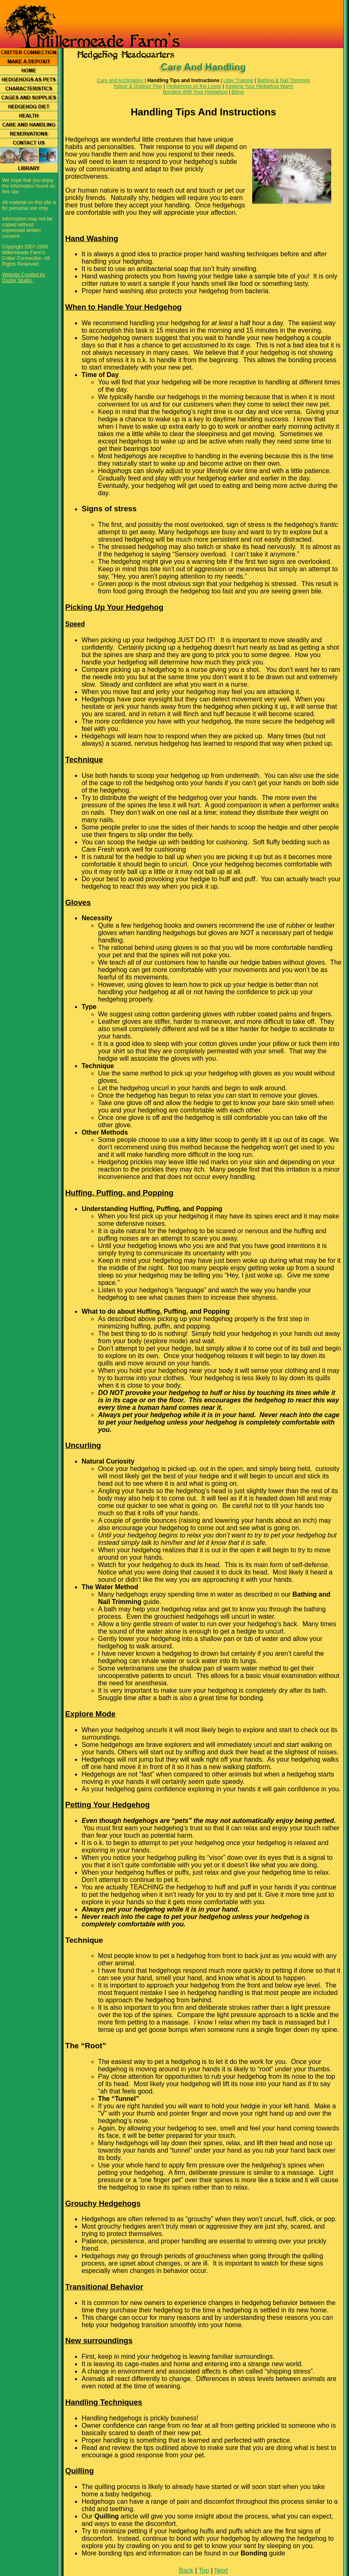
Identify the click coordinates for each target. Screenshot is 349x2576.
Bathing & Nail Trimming (283, 80)
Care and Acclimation (120, 80)
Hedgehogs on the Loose (194, 86)
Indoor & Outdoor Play (138, 86)
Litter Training (238, 80)
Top (203, 2570)
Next (221, 2570)
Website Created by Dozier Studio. (23, 277)
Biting (238, 92)
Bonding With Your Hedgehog (195, 92)
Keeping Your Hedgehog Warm (259, 86)
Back (186, 2570)
